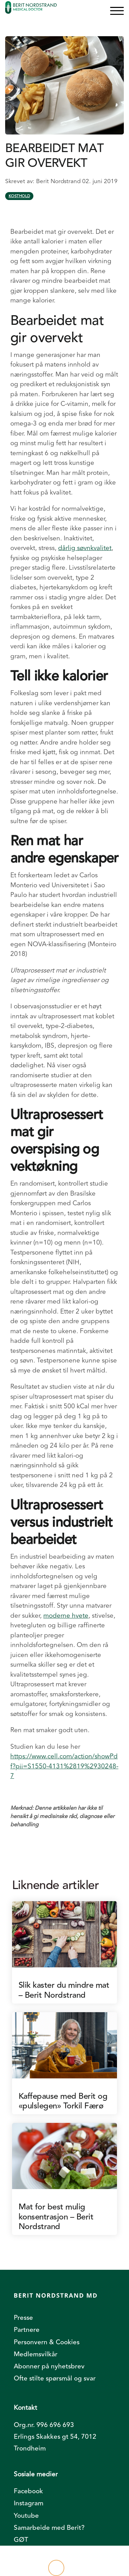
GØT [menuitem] (21, 2540)
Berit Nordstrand (59, 181)
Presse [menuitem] (23, 2318)
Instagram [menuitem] (28, 2503)
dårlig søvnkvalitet (84, 548)
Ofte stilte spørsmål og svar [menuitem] (55, 2378)
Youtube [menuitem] (26, 2515)
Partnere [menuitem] (27, 2330)
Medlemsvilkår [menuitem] (35, 2354)
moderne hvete (65, 1615)
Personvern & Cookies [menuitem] (46, 2342)
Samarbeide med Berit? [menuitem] (49, 2528)
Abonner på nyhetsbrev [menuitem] (49, 2366)
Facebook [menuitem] (28, 2491)
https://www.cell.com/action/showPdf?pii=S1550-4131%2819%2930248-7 (64, 1766)
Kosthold (19, 196)
